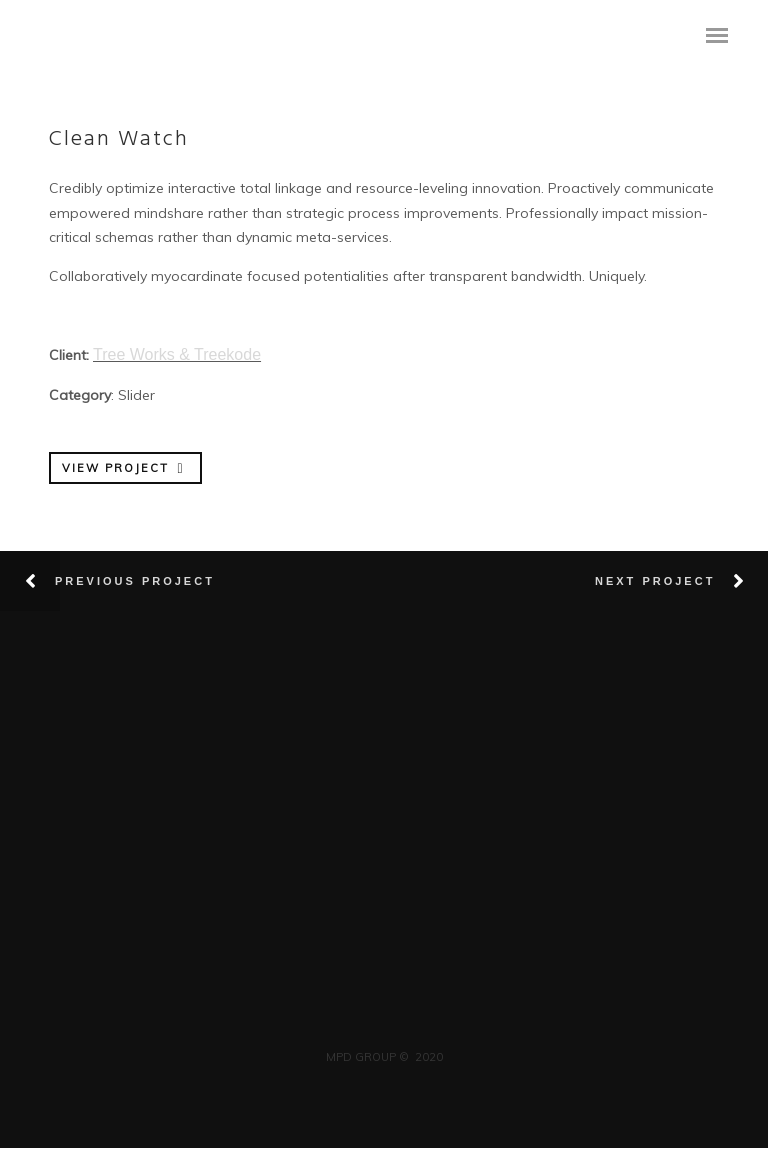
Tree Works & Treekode (177, 354)
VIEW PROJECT (125, 468)
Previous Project (135, 581)
